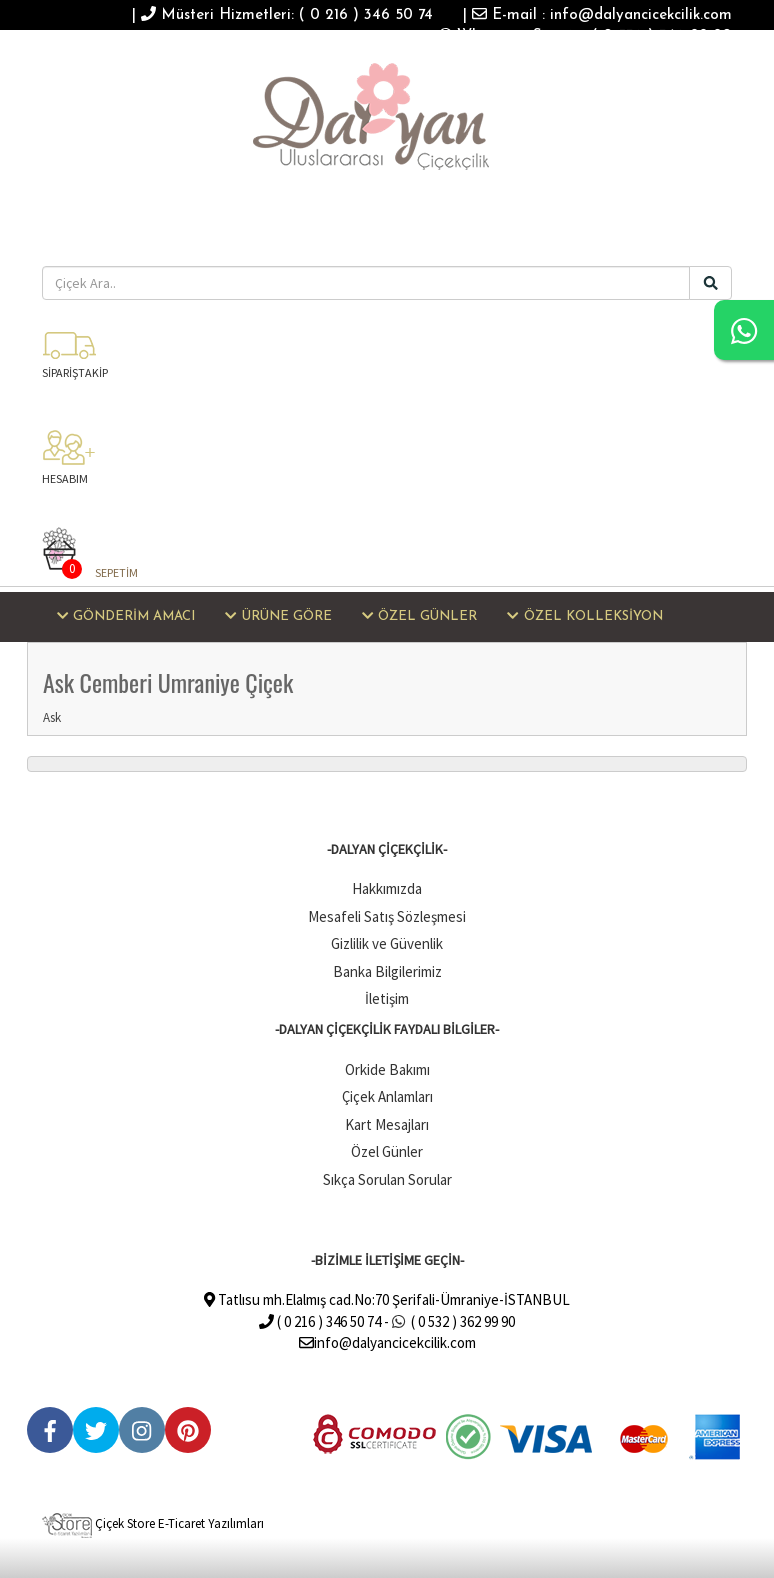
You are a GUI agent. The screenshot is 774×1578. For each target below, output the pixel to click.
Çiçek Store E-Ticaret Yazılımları (153, 1523)
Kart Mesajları (387, 1124)
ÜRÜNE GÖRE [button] (278, 616)
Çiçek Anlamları (387, 1096)
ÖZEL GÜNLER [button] (419, 616)
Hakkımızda (387, 888)
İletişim (387, 998)
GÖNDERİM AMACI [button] (126, 616)
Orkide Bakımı (387, 1069)
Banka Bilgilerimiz (387, 971)
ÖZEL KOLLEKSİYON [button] (584, 616)
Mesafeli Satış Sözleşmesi (387, 916)
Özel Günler (387, 1151)
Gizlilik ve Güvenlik (387, 943)
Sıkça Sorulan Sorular (387, 1179)
